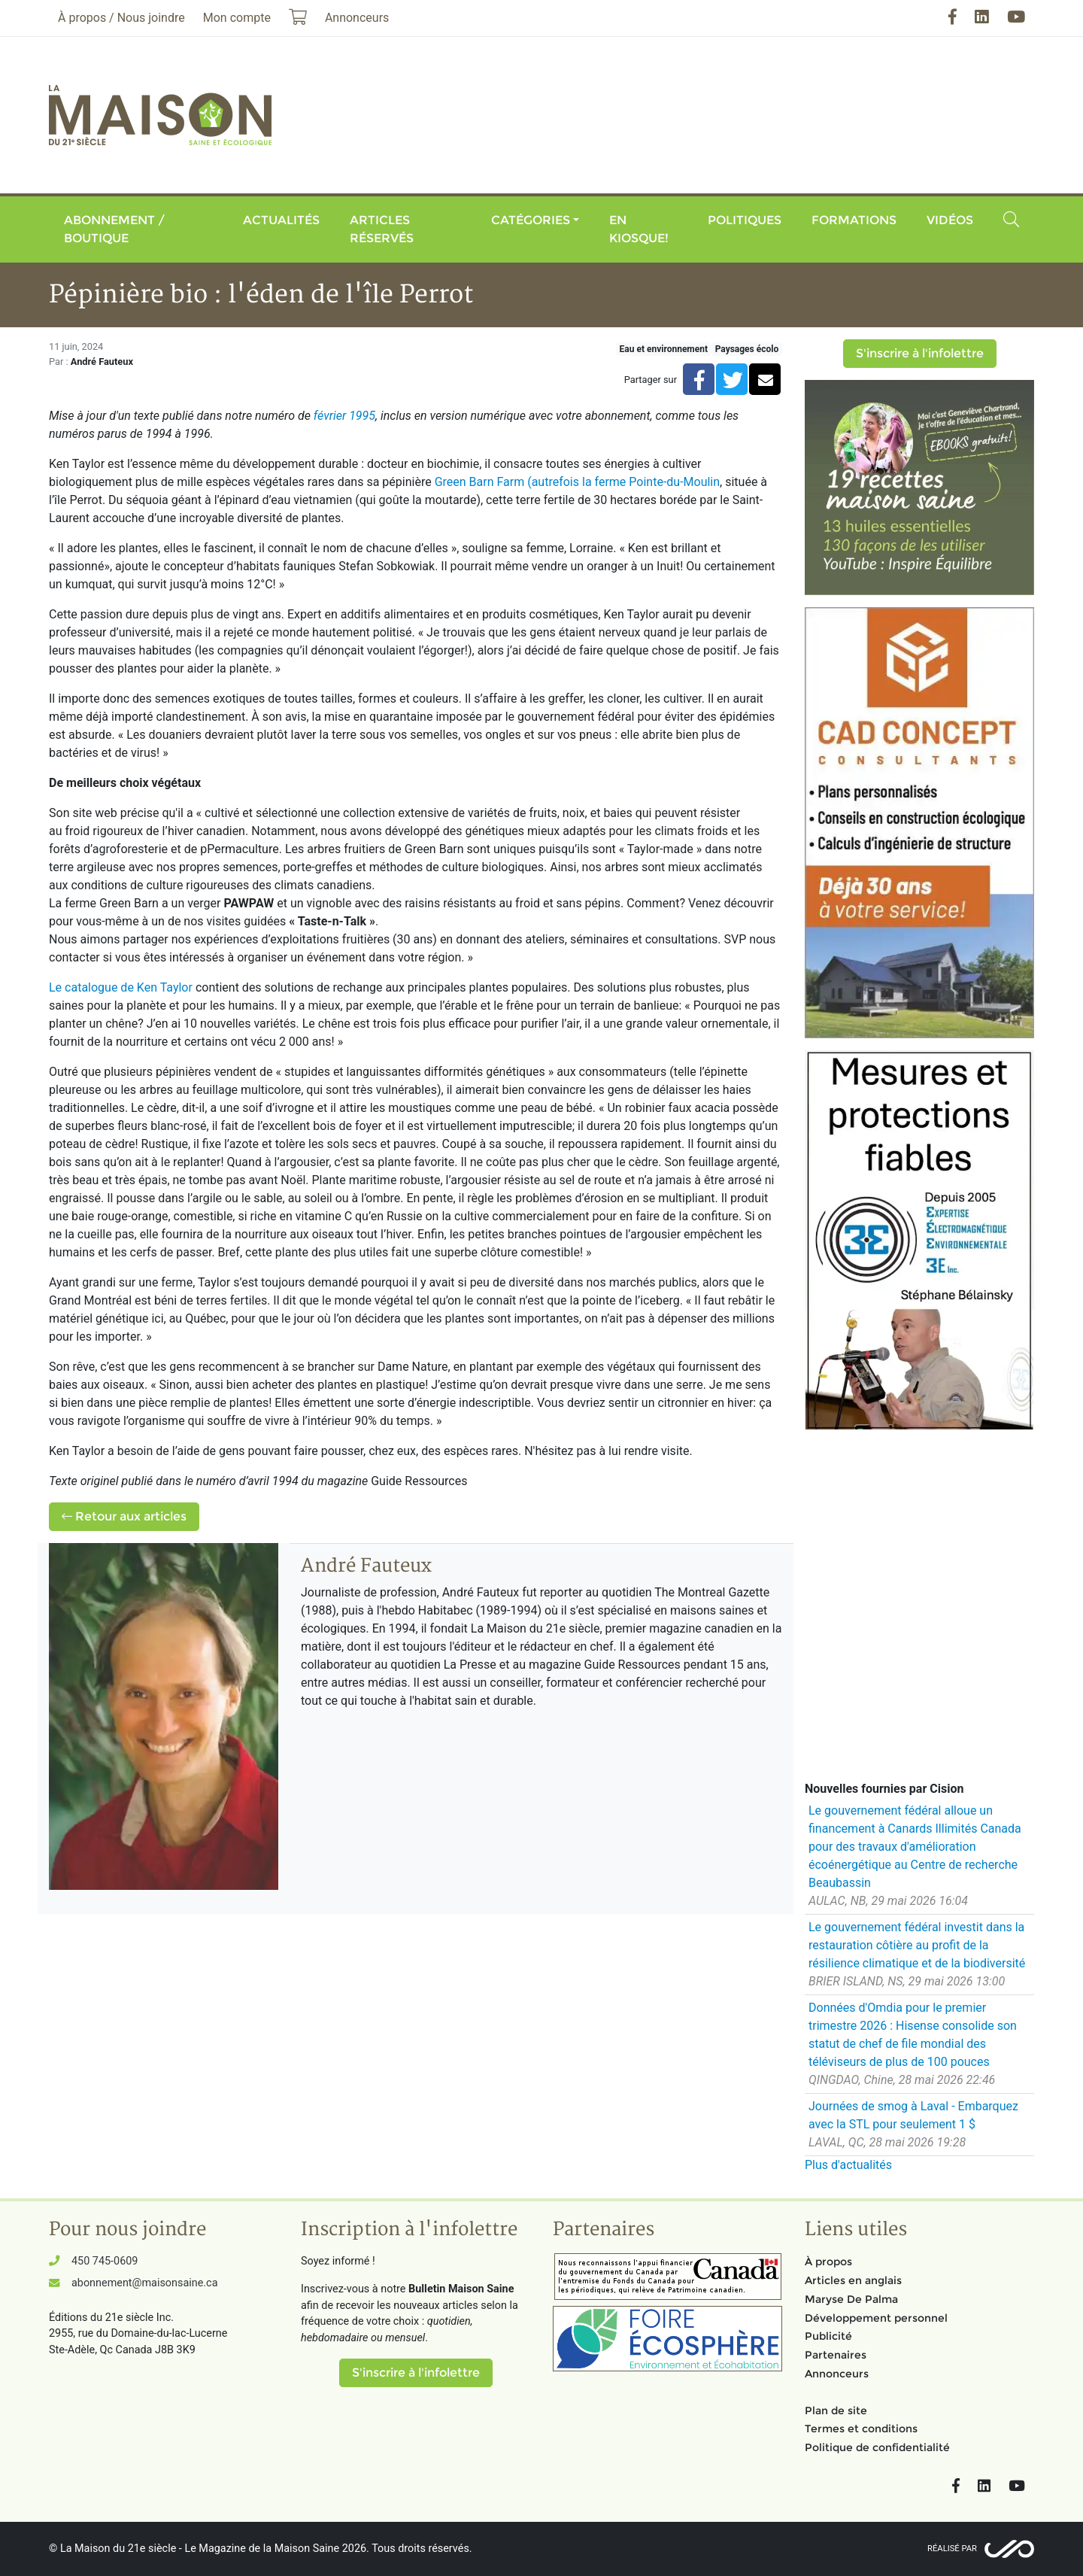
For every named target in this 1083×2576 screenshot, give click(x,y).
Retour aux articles (124, 1516)
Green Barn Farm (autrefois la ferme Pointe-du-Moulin (577, 482)
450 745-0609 (104, 2261)
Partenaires (835, 2355)
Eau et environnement (664, 349)
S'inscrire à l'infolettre (920, 353)
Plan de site (836, 2410)
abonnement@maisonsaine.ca (144, 2283)
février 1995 (344, 416)
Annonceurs (837, 2373)
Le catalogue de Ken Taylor (121, 987)
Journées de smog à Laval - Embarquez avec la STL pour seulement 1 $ (913, 2115)
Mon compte (237, 18)
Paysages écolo (747, 349)
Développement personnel (876, 2318)
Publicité (828, 2336)
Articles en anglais (853, 2280)
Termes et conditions (861, 2428)
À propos (828, 2261)
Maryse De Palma (851, 2299)
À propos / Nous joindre (121, 18)
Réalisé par (952, 2548)
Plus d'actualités (848, 2165)
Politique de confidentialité (877, 2447)
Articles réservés (382, 229)
